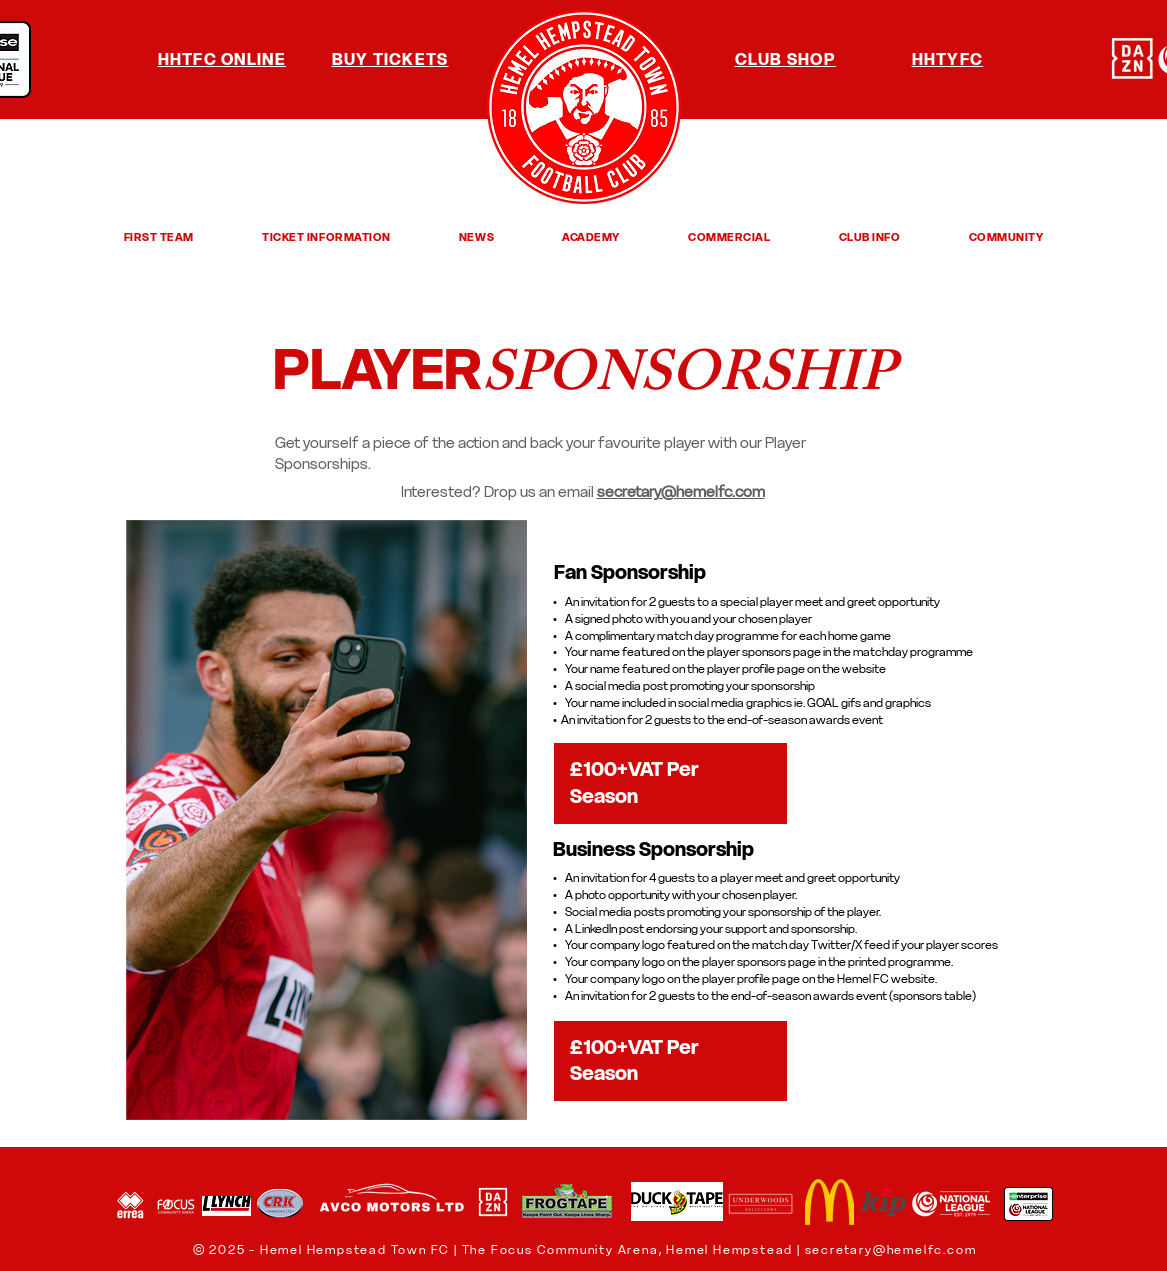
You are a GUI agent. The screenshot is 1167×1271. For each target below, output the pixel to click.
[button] (159, 237)
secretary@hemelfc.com (891, 1249)
